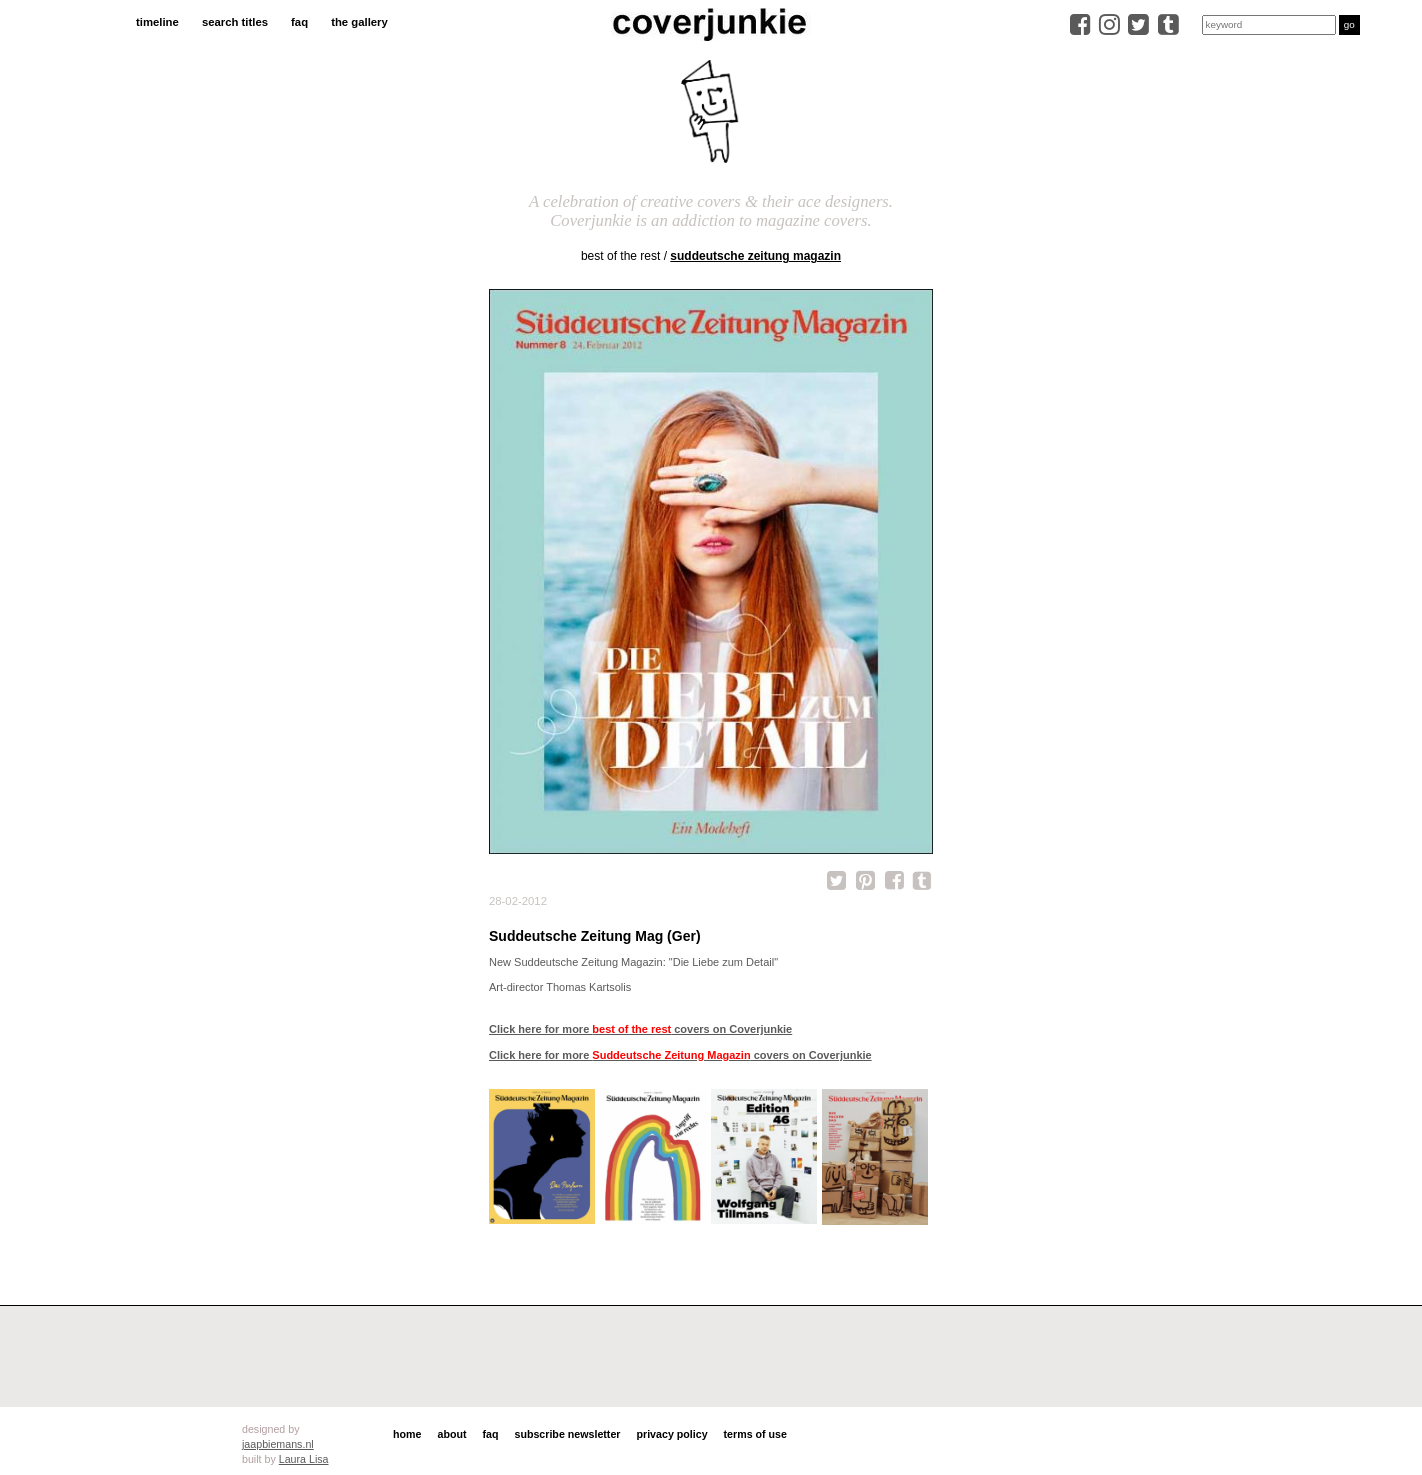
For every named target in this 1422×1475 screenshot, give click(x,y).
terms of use (755, 1434)
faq (299, 22)
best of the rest (620, 256)
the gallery (359, 22)
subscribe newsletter (567, 1434)
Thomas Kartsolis (588, 987)
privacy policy (671, 1434)
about (451, 1434)
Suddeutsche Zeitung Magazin (755, 256)
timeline (157, 22)
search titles (235, 22)
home (407, 1434)
